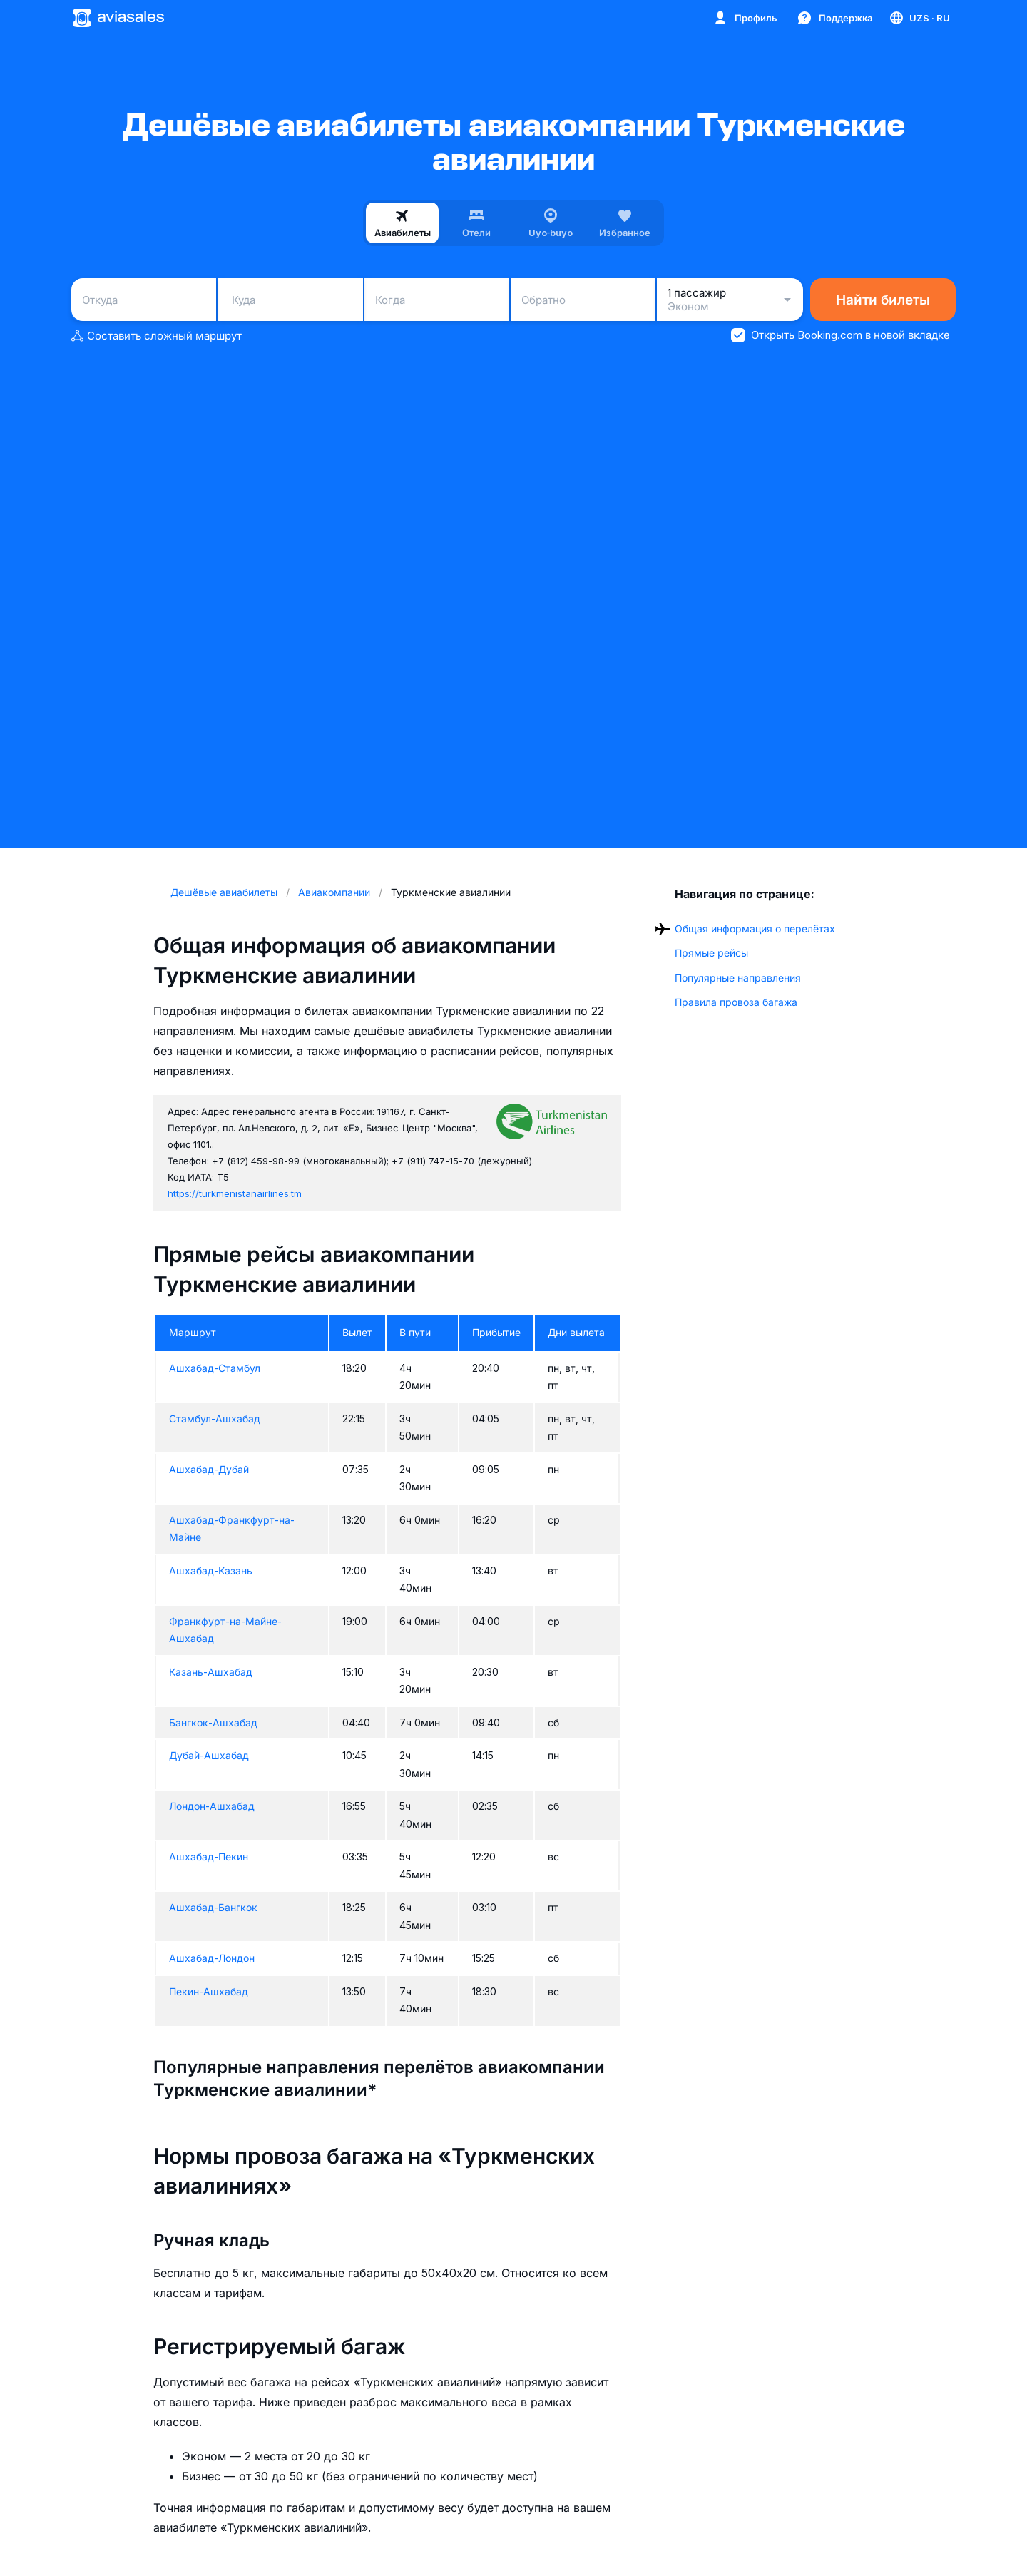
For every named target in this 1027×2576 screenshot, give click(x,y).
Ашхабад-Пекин (208, 1856)
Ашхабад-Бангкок (213, 1907)
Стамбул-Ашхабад (214, 1418)
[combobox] (143, 299)
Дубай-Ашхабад (209, 1755)
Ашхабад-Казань (210, 1570)
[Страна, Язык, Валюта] (919, 18)
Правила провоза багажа (736, 1002)
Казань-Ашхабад (210, 1672)
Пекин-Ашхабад (208, 1991)
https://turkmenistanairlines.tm (235, 1193)
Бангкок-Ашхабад (213, 1722)
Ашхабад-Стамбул (214, 1368)
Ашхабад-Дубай (209, 1469)
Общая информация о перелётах (755, 928)
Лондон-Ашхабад (212, 1806)
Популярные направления (738, 978)
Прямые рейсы (711, 953)
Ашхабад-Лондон (212, 1958)
